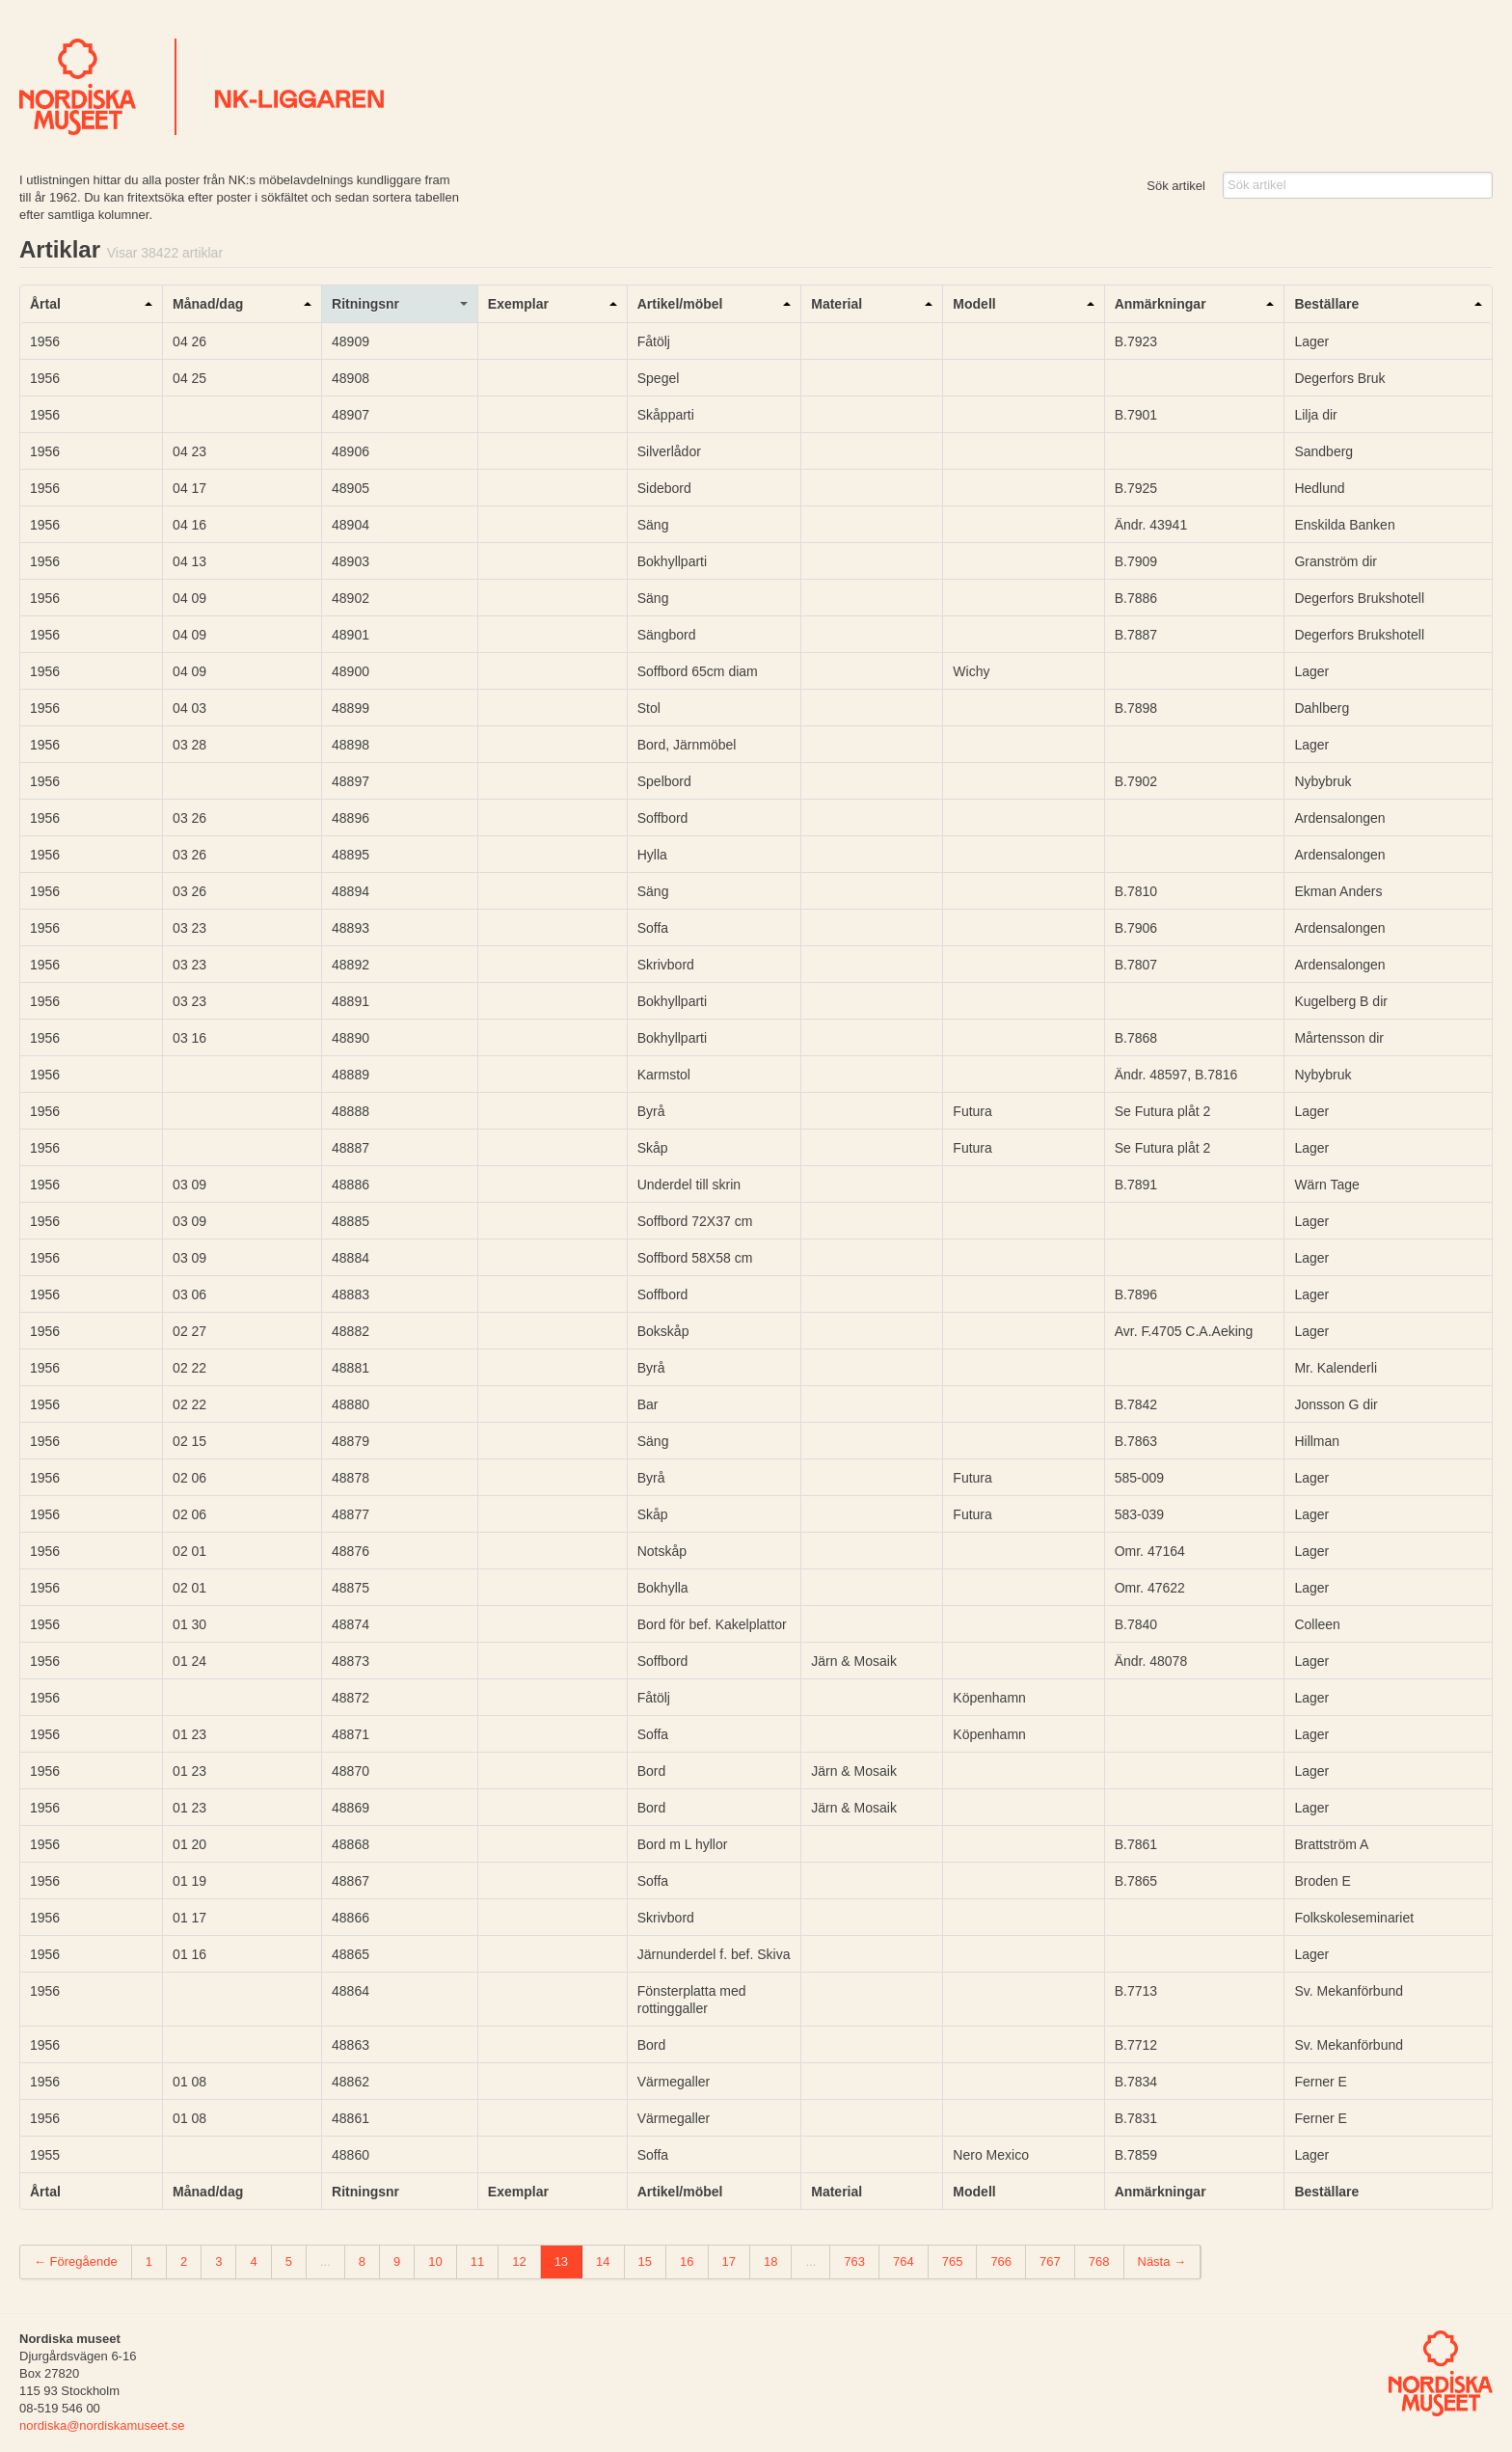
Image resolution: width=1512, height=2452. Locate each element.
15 (645, 2261)
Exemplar (518, 304)
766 (1001, 2261)
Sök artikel (1176, 185)
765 (952, 2261)
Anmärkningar (1160, 304)
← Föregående (76, 2261)
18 (770, 2261)
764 (903, 2261)
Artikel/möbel (680, 304)
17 (729, 2261)
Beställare (1326, 304)
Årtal (45, 304)
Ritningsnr (365, 304)
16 (686, 2261)
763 (854, 2261)
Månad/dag (208, 304)
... (325, 2261)
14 (602, 2261)
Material (836, 304)
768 (1099, 2261)
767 (1050, 2261)
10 (435, 2261)
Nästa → (1162, 2261)
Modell (974, 304)
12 (519, 2261)
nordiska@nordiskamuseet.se (101, 2425)
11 (477, 2261)
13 (561, 2261)
